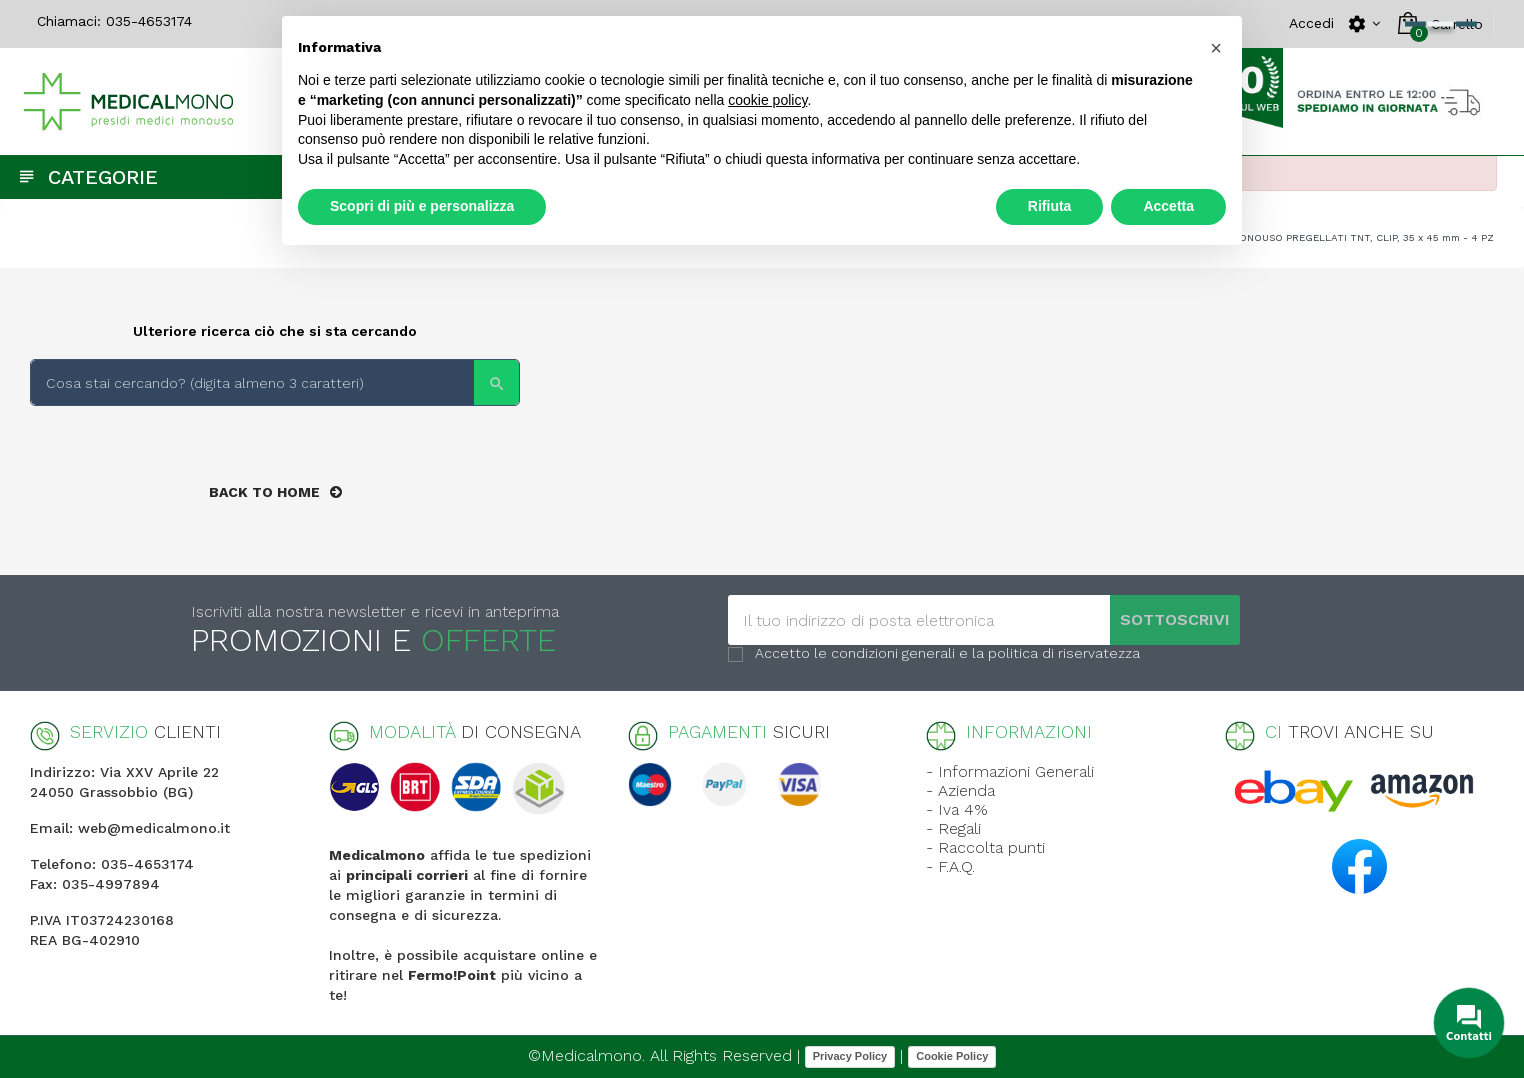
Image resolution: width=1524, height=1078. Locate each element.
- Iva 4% (957, 809)
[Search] (275, 382)
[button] (1216, 48)
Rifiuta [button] (1050, 206)
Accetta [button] (1168, 206)
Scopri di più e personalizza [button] (422, 206)
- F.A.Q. (950, 866)
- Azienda (960, 790)
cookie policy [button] (767, 100)
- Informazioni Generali (1010, 771)
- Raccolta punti (985, 847)
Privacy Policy (850, 1056)
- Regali (953, 828)
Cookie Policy (952, 1056)
